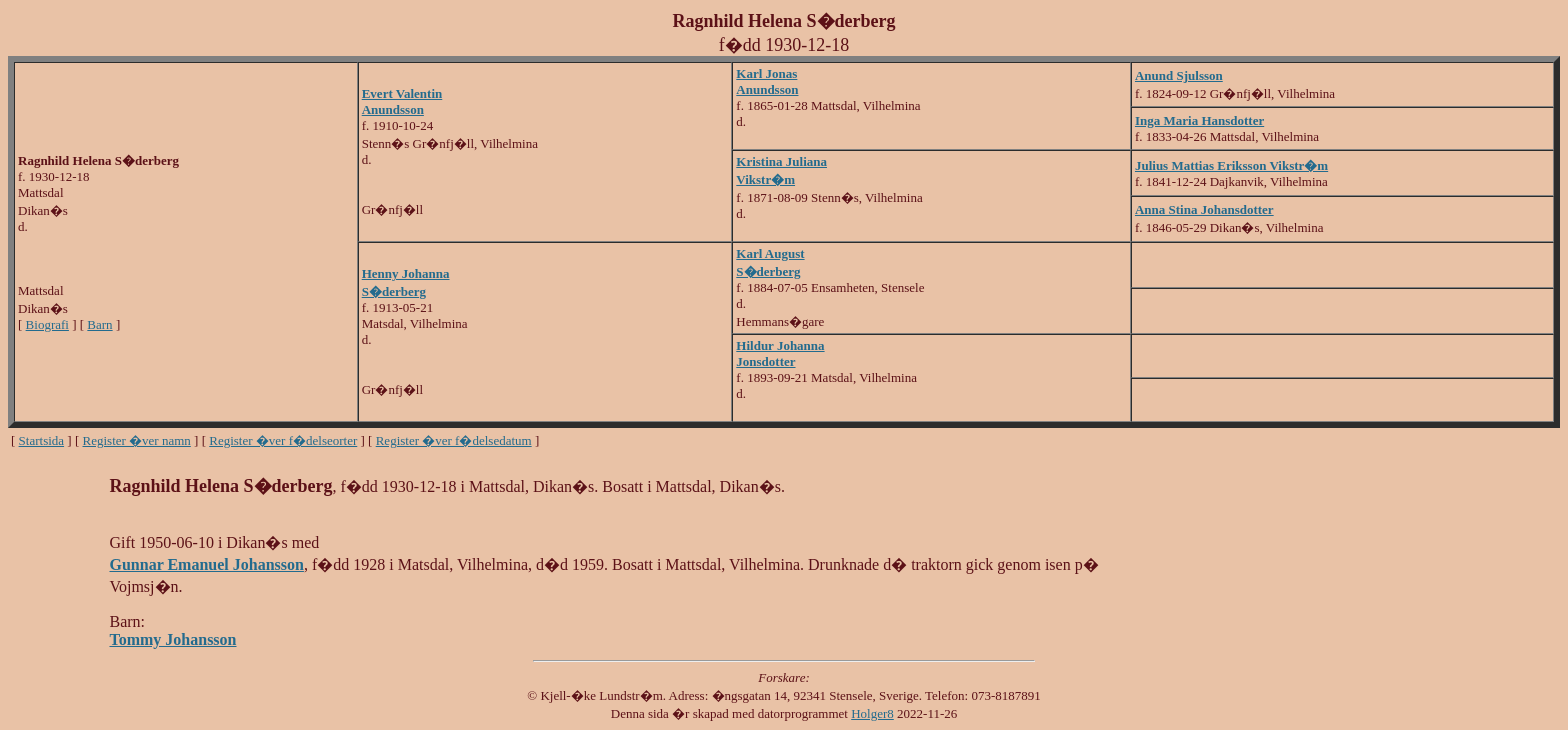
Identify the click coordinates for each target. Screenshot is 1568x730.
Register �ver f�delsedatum (454, 440)
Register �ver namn (137, 440)
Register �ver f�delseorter (283, 440)
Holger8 (872, 713)
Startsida (42, 440)
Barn (99, 324)
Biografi (47, 324)
